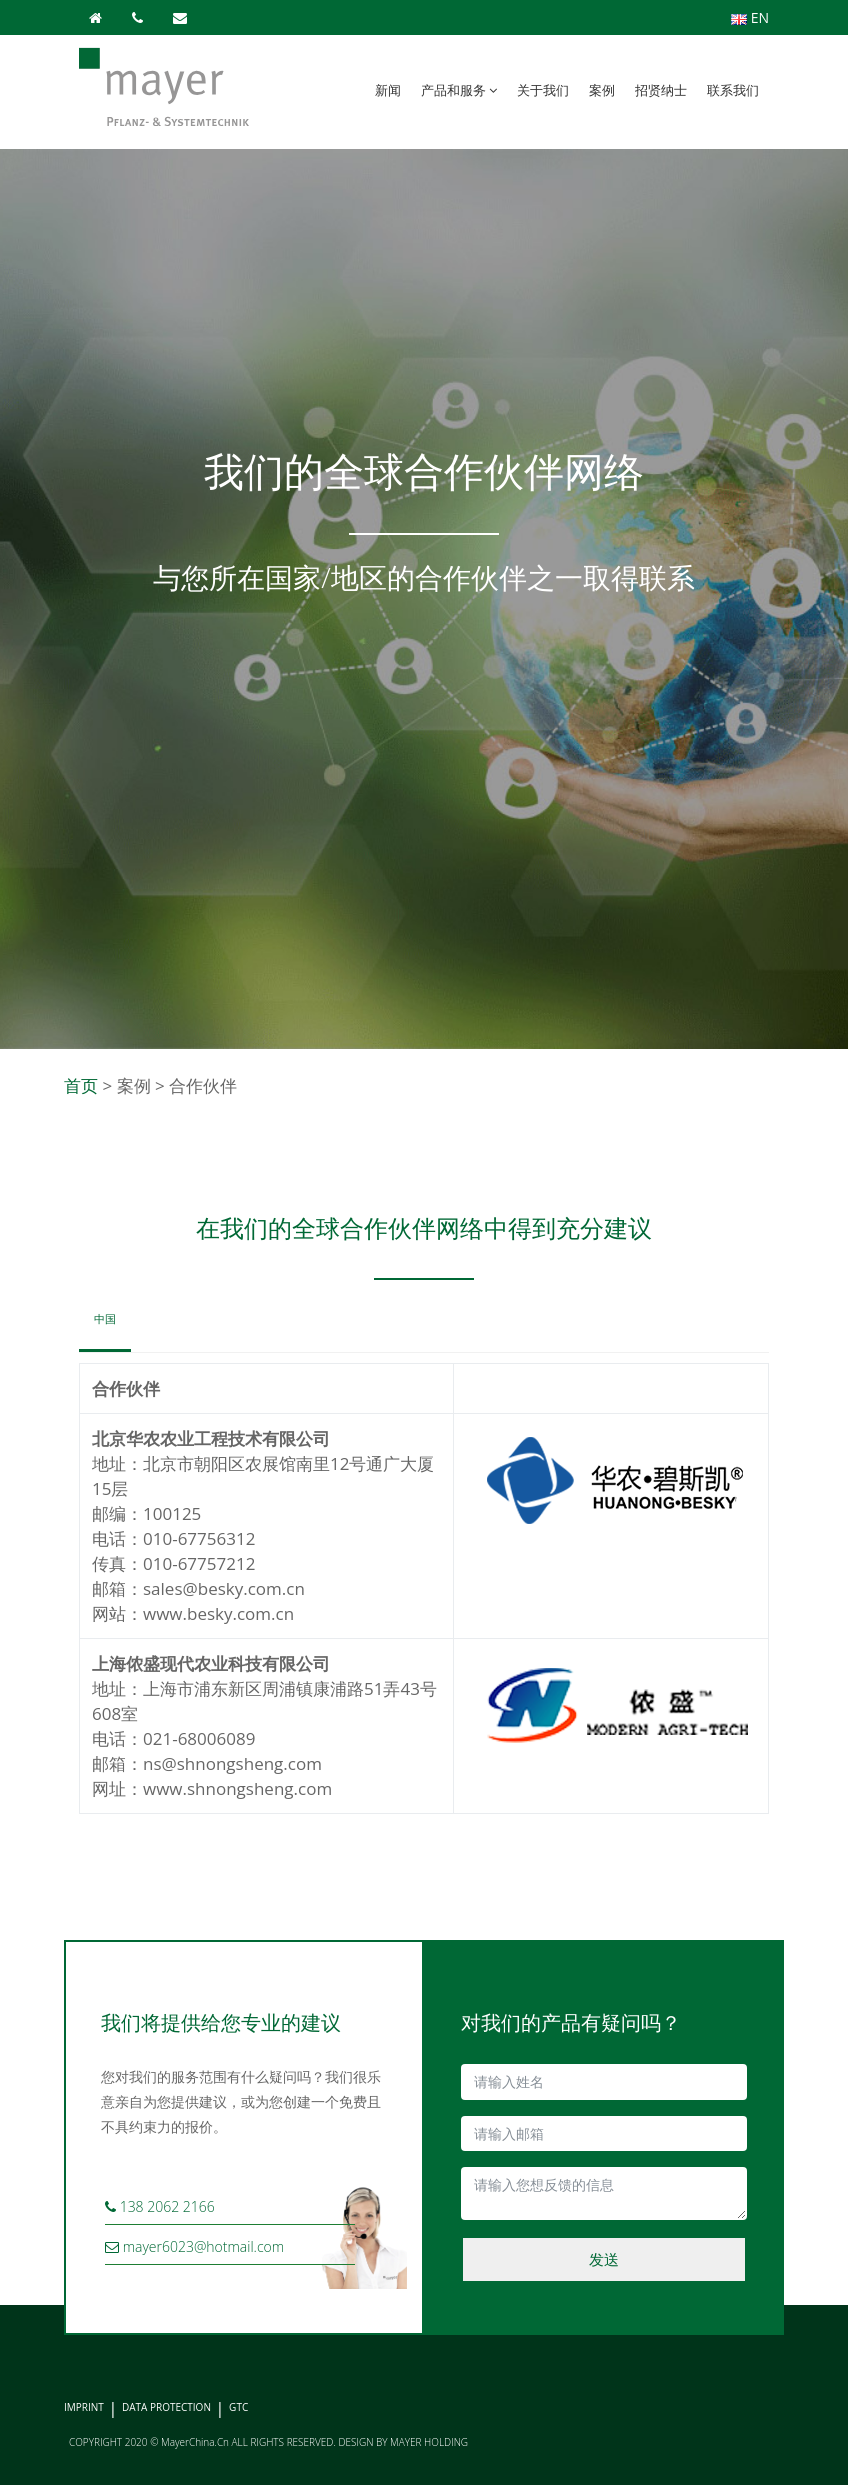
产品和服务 (459, 90)
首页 (81, 1085)
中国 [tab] (105, 1318)
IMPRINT (84, 2407)
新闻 (388, 90)
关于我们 (543, 90)
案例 (602, 90)
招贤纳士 (661, 90)
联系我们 (733, 90)
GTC (238, 2407)
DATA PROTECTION (166, 2407)
